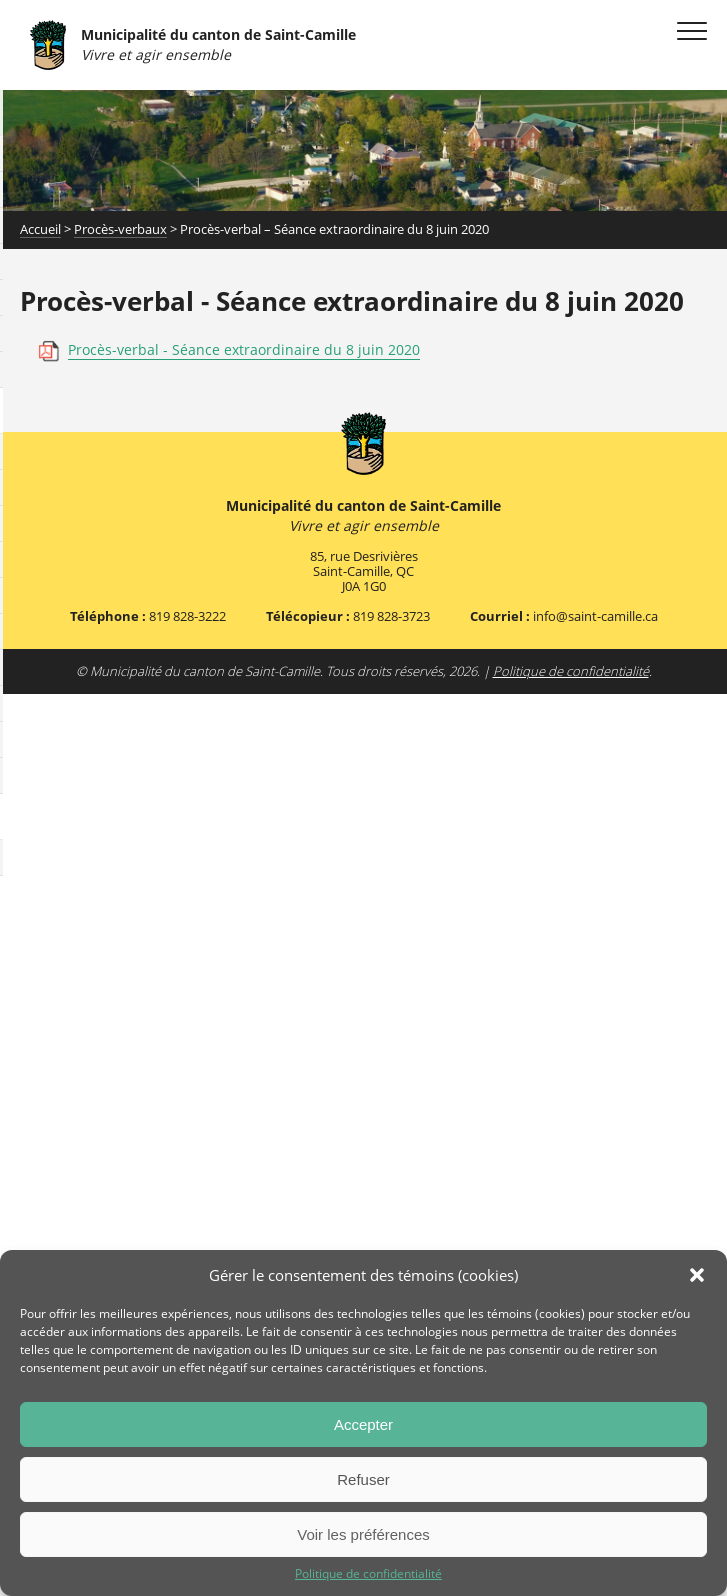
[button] (697, 1275)
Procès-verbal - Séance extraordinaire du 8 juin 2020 (244, 349)
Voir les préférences (363, 1534)
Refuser (363, 1479)
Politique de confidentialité (368, 1574)
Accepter (363, 1424)
